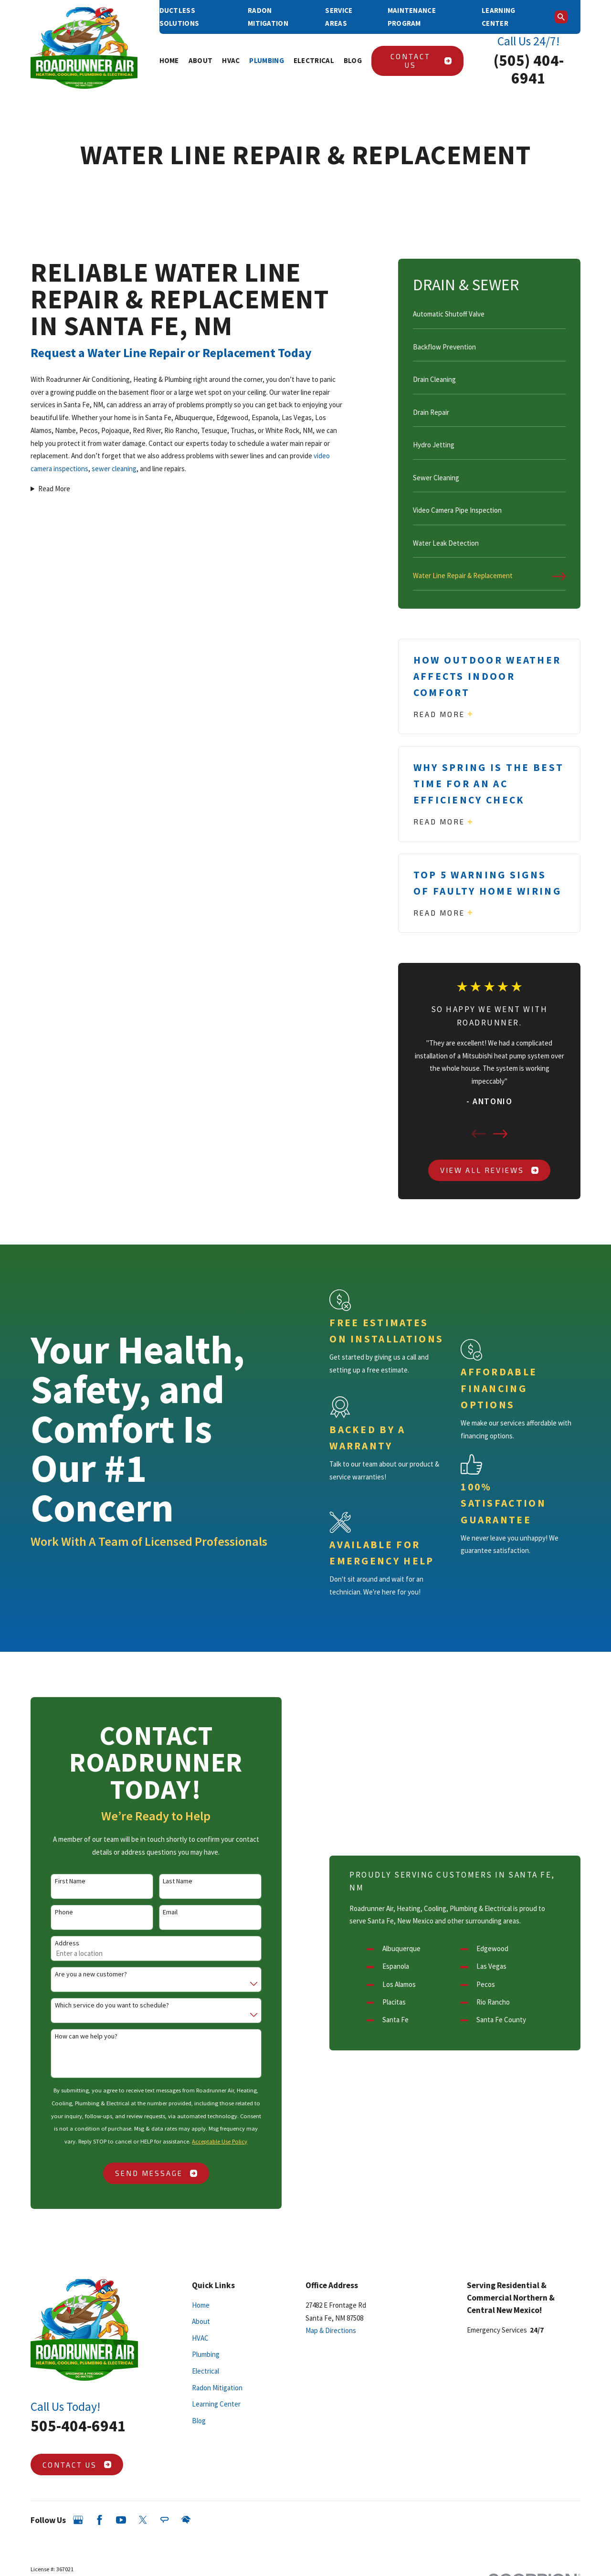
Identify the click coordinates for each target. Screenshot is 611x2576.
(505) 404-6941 (529, 69)
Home (201, 2305)
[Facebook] (100, 2520)
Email (158, 1912)
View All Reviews (489, 1170)
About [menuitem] (201, 60)
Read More (54, 488)
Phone (51, 1912)
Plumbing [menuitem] (266, 60)
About (201, 2321)
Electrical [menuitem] (314, 60)
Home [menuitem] (169, 60)
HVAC (200, 2338)
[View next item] (500, 1134)
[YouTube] (121, 2520)
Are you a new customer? (78, 1974)
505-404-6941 (78, 2426)
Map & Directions (331, 2330)
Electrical (205, 2370)
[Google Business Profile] (78, 2520)
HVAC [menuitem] (231, 60)
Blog (199, 2420)
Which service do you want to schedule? (99, 2005)
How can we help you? (73, 2036)
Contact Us (421, 60)
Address (54, 1943)
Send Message (144, 2173)
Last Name (165, 1881)
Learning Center (216, 2403)
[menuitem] (489, 317)
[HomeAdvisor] (186, 2520)
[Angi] (164, 2520)
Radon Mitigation (217, 2387)
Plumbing (206, 2354)
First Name (57, 1881)
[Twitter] (143, 2520)
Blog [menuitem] (353, 60)
